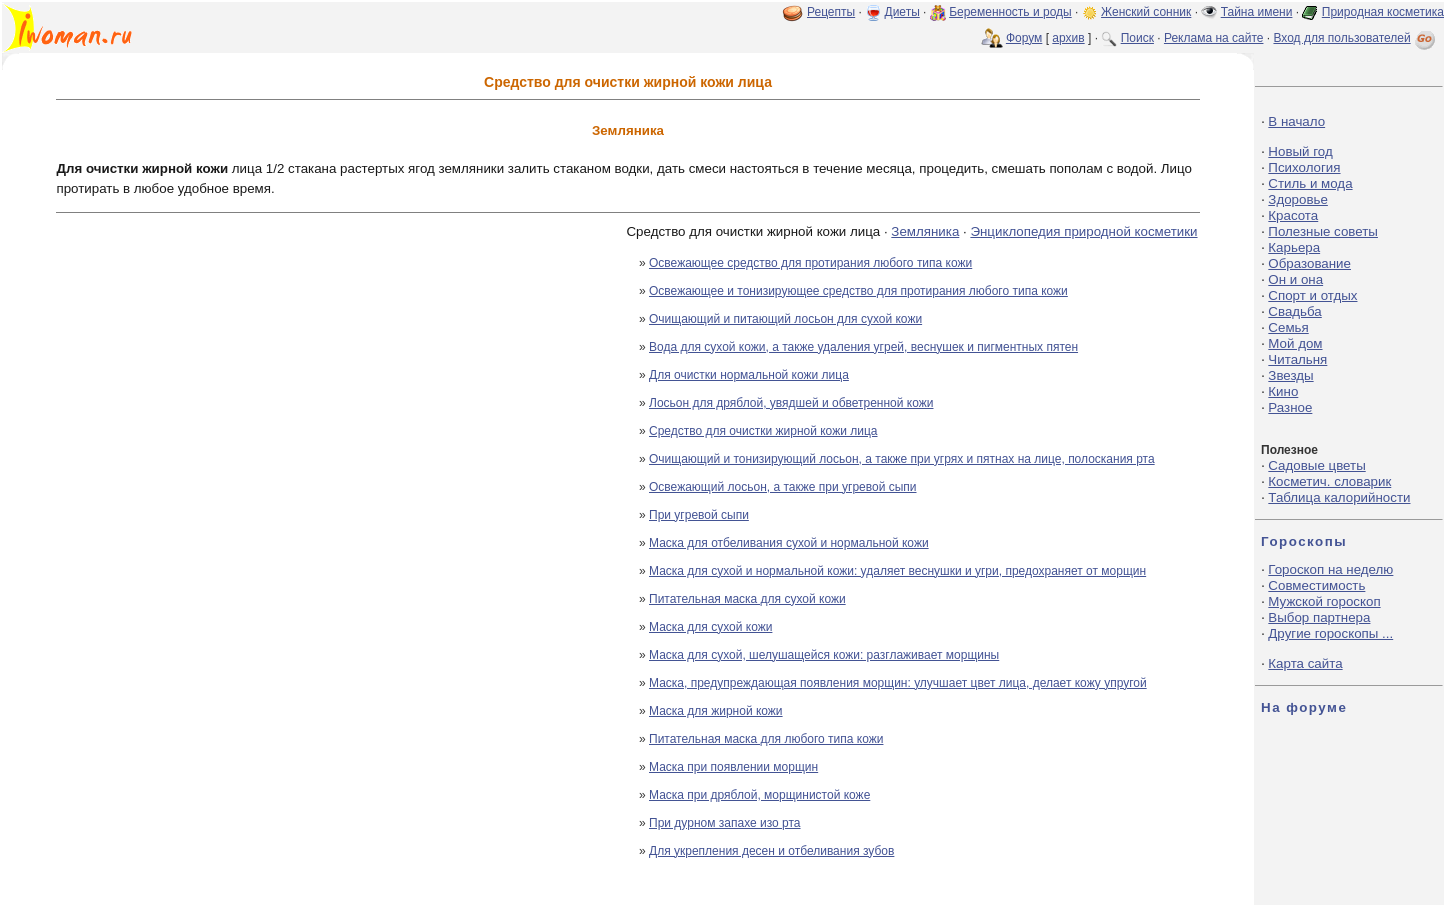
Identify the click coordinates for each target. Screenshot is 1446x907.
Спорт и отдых (1312, 295)
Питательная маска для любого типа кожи (766, 739)
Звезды (1290, 375)
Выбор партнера (1319, 617)
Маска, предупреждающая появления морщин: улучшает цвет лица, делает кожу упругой (898, 683)
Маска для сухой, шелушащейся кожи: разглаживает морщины (824, 655)
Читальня (1297, 359)
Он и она (1295, 279)
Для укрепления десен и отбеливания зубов (771, 851)
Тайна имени (1257, 12)
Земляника (925, 231)
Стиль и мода (1310, 183)
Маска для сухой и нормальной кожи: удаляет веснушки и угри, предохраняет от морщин (897, 571)
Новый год (1300, 151)
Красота (1293, 215)
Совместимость (1316, 585)
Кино (1283, 391)
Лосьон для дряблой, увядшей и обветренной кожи (791, 403)
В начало (1296, 121)
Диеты (902, 12)
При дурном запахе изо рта (725, 823)
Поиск (1137, 38)
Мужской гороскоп (1324, 601)
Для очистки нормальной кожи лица (749, 375)
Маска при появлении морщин (733, 767)
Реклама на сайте (1214, 38)
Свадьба (1294, 311)
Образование (1309, 263)
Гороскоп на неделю (1330, 569)
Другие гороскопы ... (1330, 633)
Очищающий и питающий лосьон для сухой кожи (785, 319)
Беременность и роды (1010, 12)
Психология (1304, 167)
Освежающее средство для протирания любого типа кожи (810, 263)
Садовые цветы (1316, 465)
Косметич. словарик (1329, 481)
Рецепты (831, 12)
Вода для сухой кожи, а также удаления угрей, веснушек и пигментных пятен (863, 347)
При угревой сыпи (699, 515)
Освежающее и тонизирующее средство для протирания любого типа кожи (858, 291)
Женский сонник (1146, 12)
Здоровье (1298, 199)
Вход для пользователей (1356, 38)
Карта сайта (1305, 663)
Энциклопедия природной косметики (1083, 231)
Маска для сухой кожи (710, 627)
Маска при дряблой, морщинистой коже (759, 795)
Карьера (1294, 247)
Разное (1290, 407)
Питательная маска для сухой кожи (747, 599)
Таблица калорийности (1339, 497)
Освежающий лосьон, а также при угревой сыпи (783, 487)
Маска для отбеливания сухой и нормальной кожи (789, 543)
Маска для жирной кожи (716, 711)
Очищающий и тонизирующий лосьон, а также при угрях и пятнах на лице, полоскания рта (902, 459)
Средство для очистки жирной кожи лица (763, 431)
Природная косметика (1383, 12)
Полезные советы (1323, 231)
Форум (1024, 38)
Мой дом (1295, 343)
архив (1068, 38)
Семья (1288, 327)
